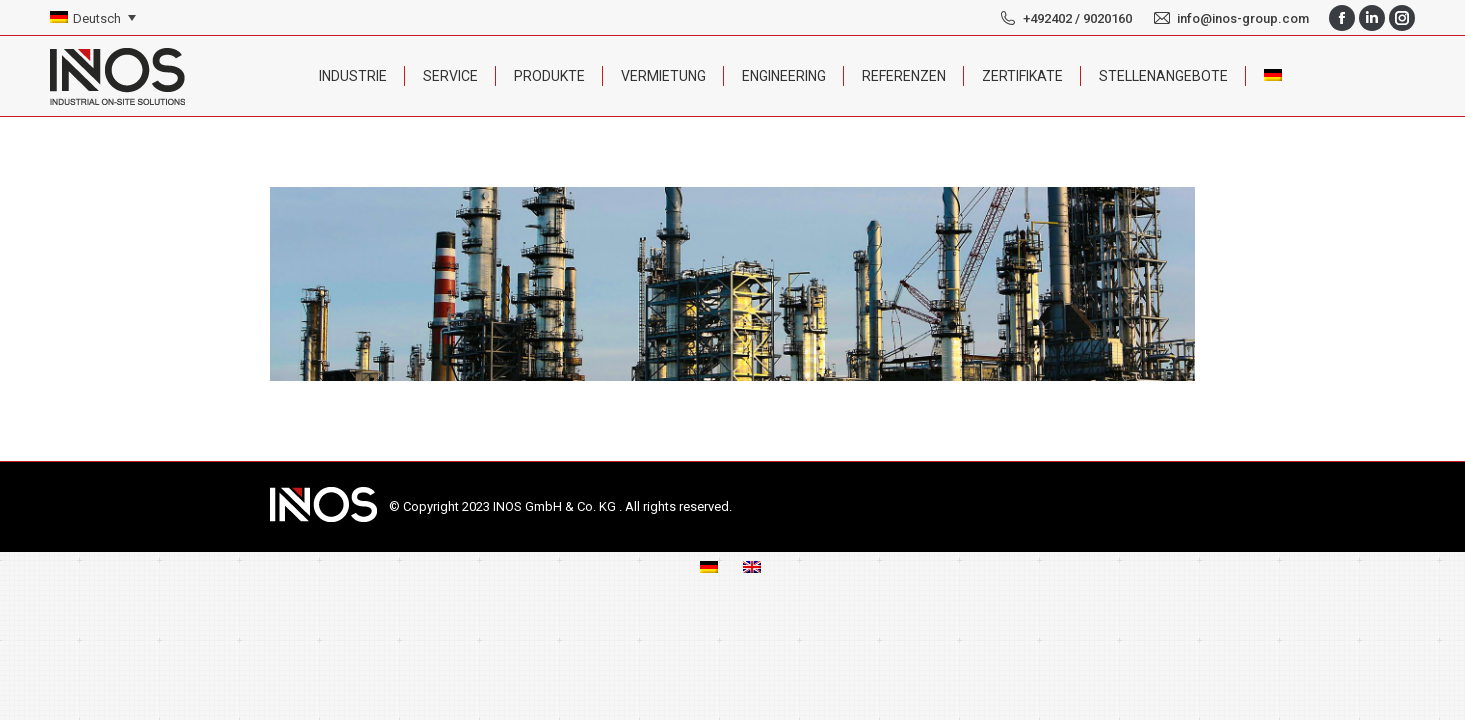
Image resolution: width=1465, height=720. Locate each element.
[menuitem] (93, 18)
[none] (93, 18)
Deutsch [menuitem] (97, 18)
